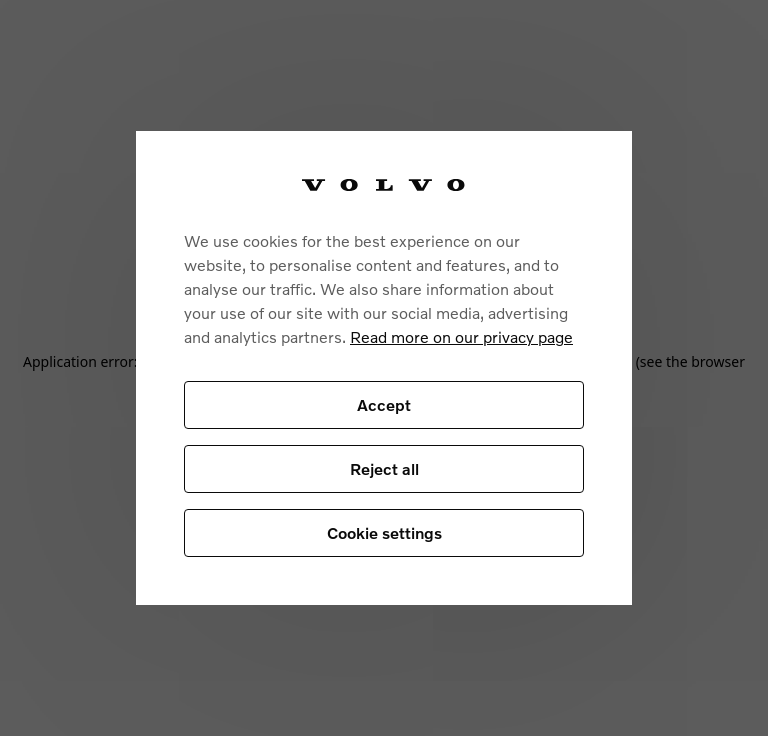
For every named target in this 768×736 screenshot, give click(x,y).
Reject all (384, 468)
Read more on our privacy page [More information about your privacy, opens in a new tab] (461, 336)
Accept (384, 404)
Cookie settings (384, 532)
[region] (384, 368)
